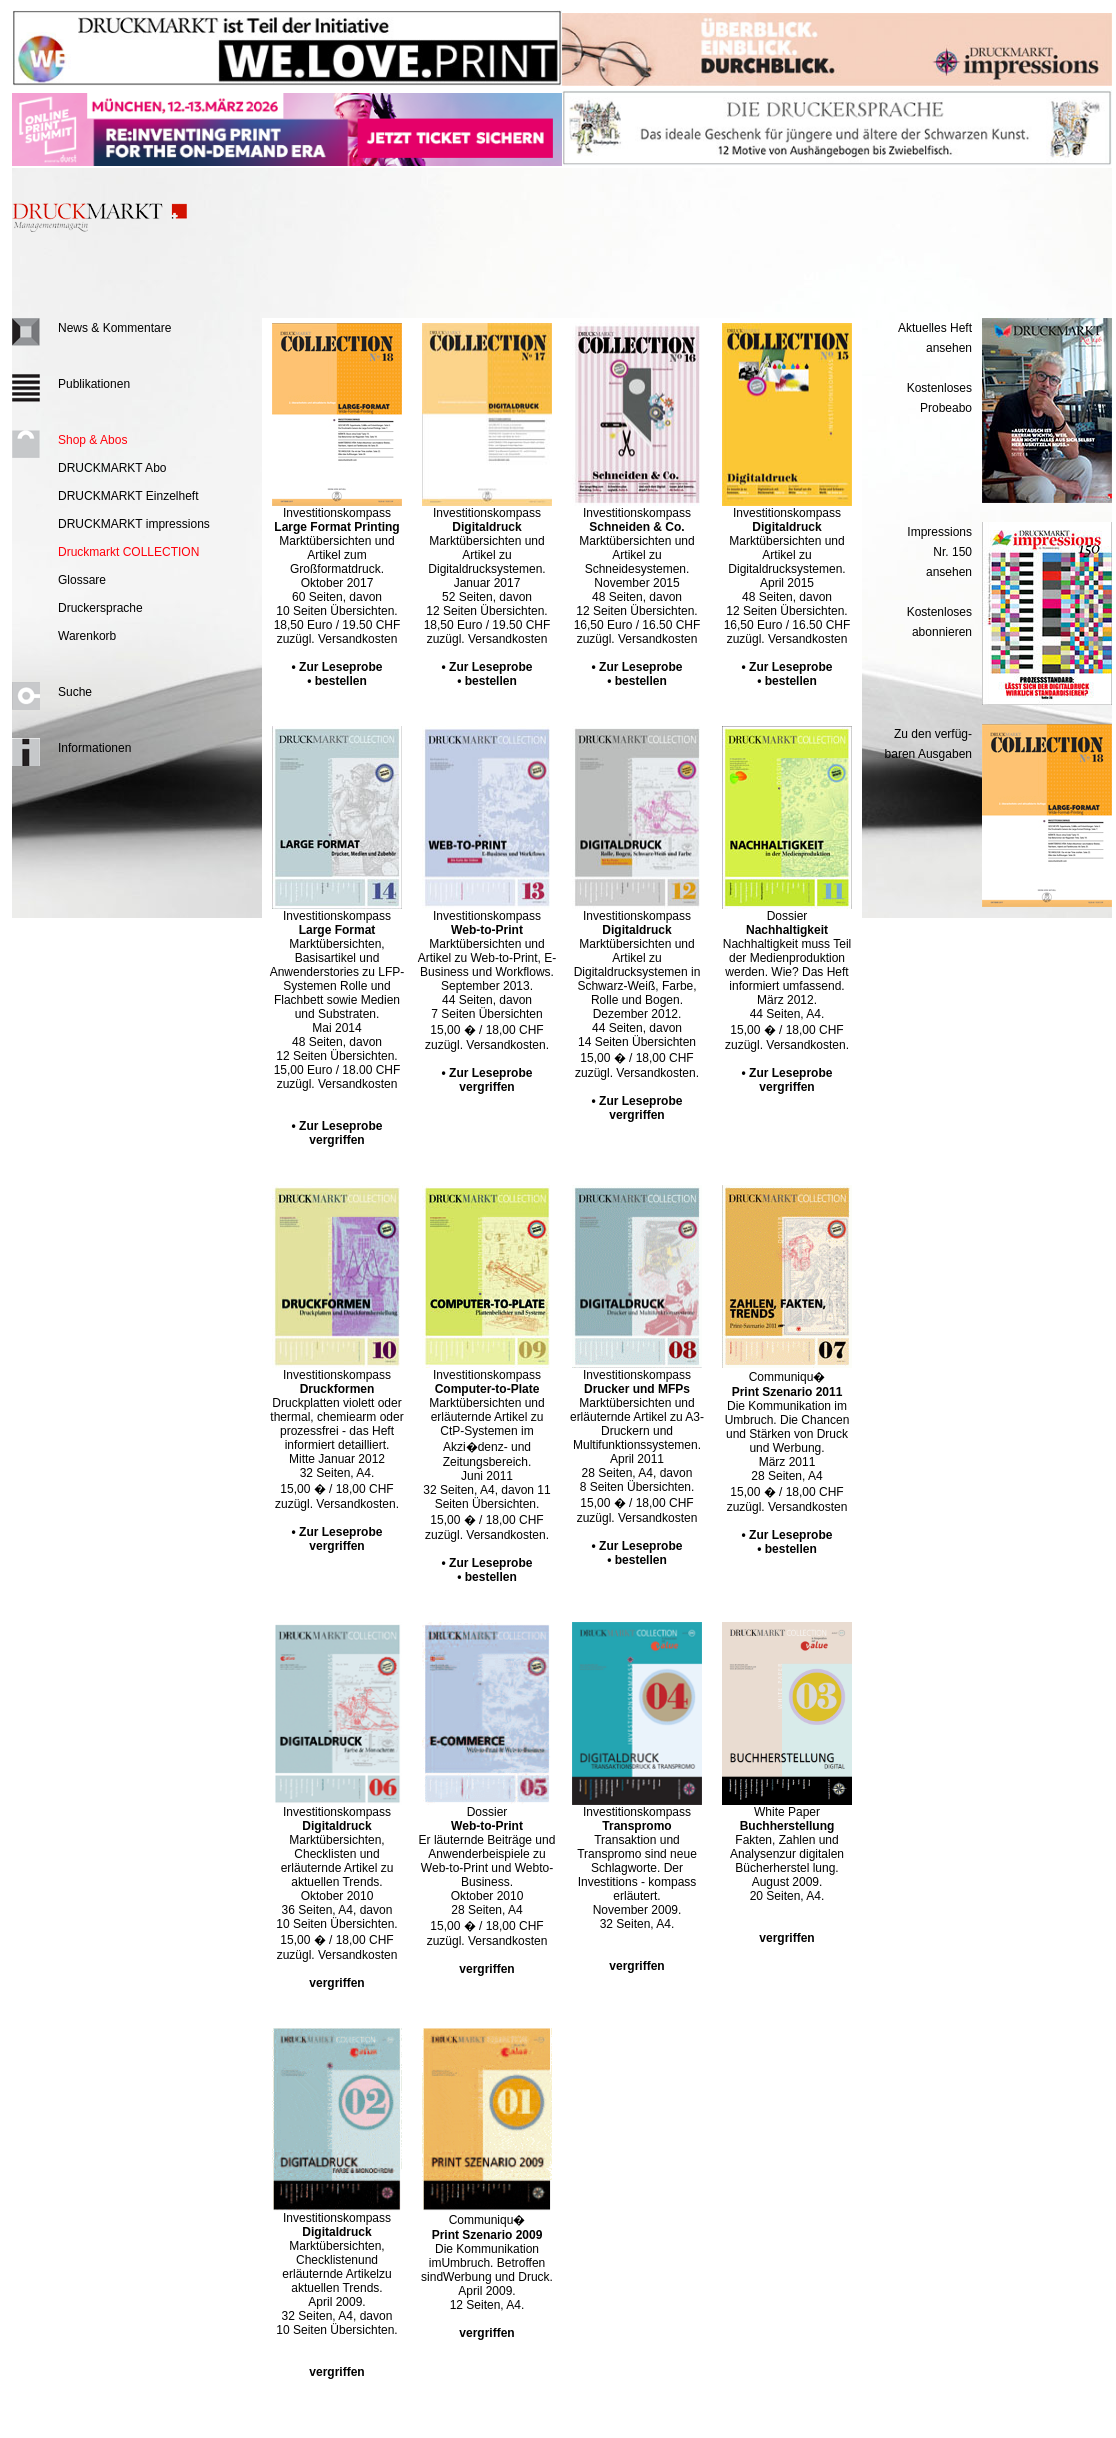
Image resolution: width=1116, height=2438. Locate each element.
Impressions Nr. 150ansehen (939, 552)
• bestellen (337, 681)
